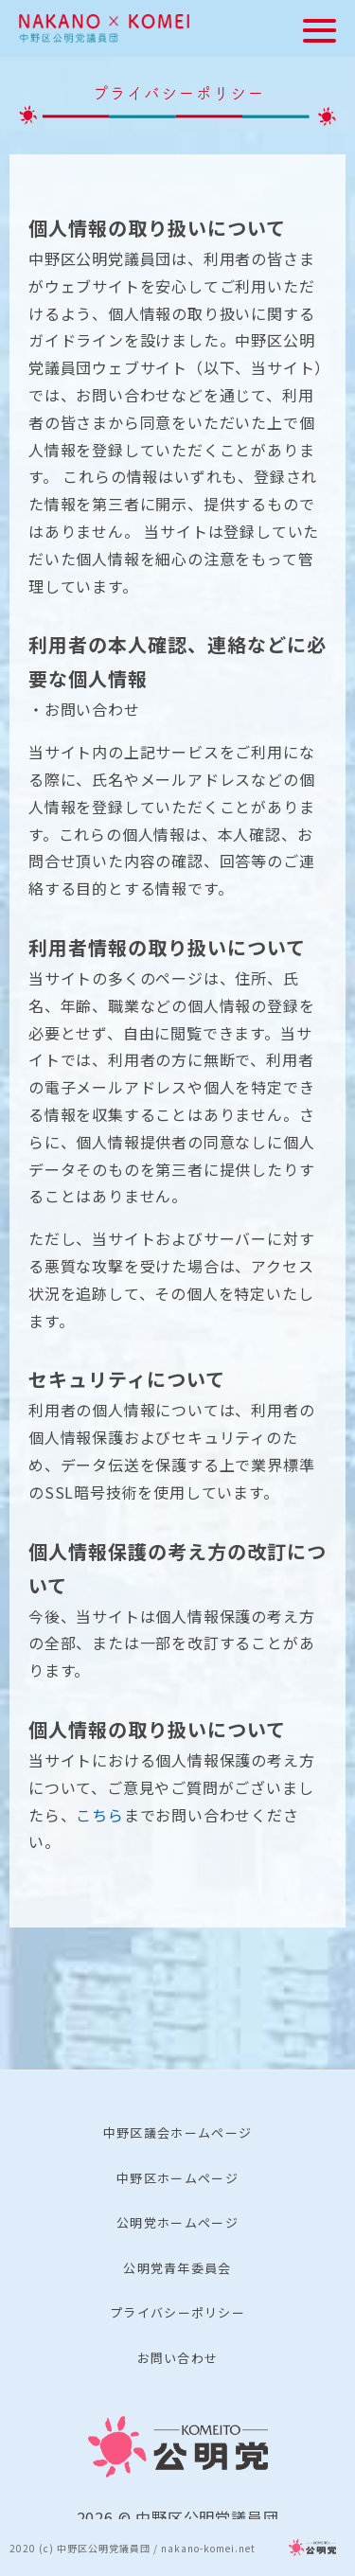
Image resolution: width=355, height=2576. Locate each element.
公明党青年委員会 (177, 2268)
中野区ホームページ (177, 2178)
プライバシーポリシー (177, 2312)
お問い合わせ (178, 2358)
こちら (99, 1814)
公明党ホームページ (177, 2222)
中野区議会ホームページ (177, 2132)
